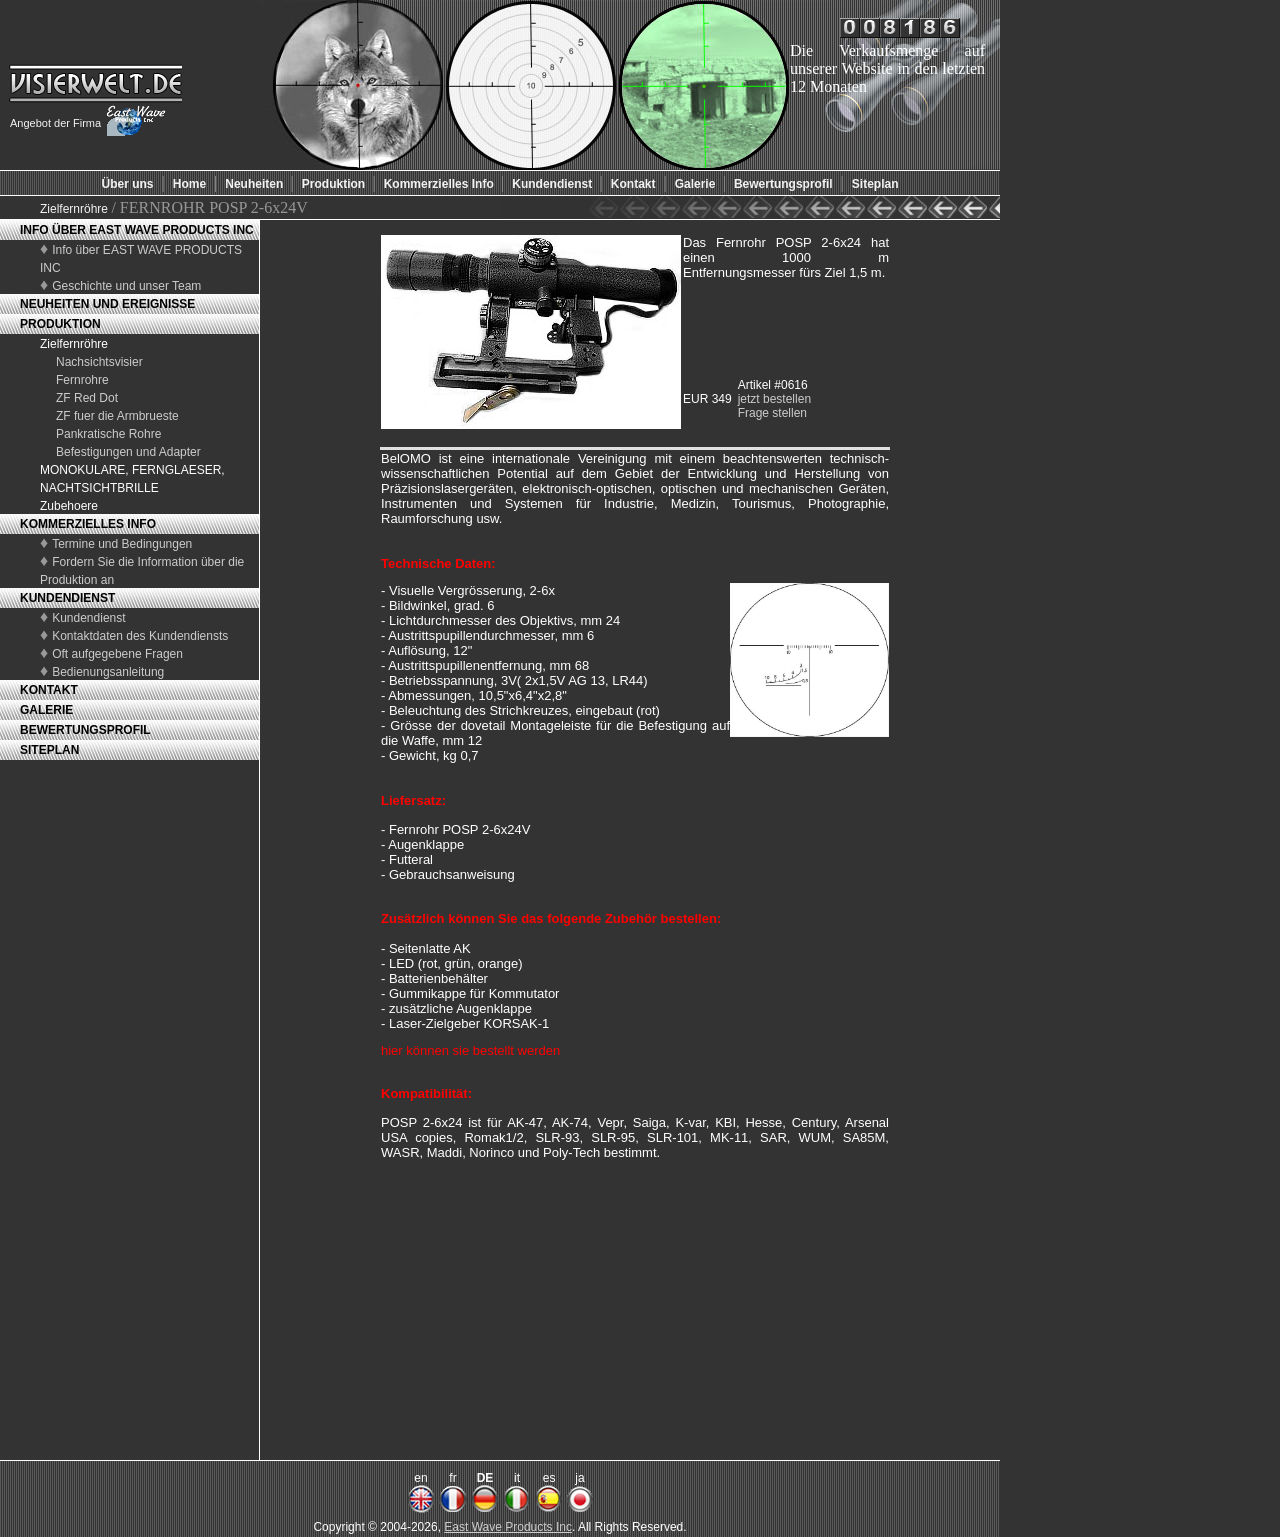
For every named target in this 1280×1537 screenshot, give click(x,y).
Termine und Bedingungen (122, 544)
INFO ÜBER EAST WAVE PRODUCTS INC (137, 230)
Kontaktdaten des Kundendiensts (140, 636)
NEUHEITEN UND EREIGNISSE (107, 304)
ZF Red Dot (87, 398)
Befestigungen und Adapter (128, 452)
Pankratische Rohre (108, 434)
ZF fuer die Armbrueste (117, 416)
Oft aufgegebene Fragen (117, 654)
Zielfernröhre (75, 209)
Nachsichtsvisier (99, 362)
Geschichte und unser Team (126, 286)
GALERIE (46, 710)
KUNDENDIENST (67, 598)
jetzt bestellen (774, 399)
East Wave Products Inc (508, 1527)
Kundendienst (88, 618)
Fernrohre (82, 380)
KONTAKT (49, 690)
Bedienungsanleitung (108, 672)
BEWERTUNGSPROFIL (85, 730)
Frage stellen (772, 413)
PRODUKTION (60, 324)
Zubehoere (69, 506)
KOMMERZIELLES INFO (88, 524)
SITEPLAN (49, 750)
